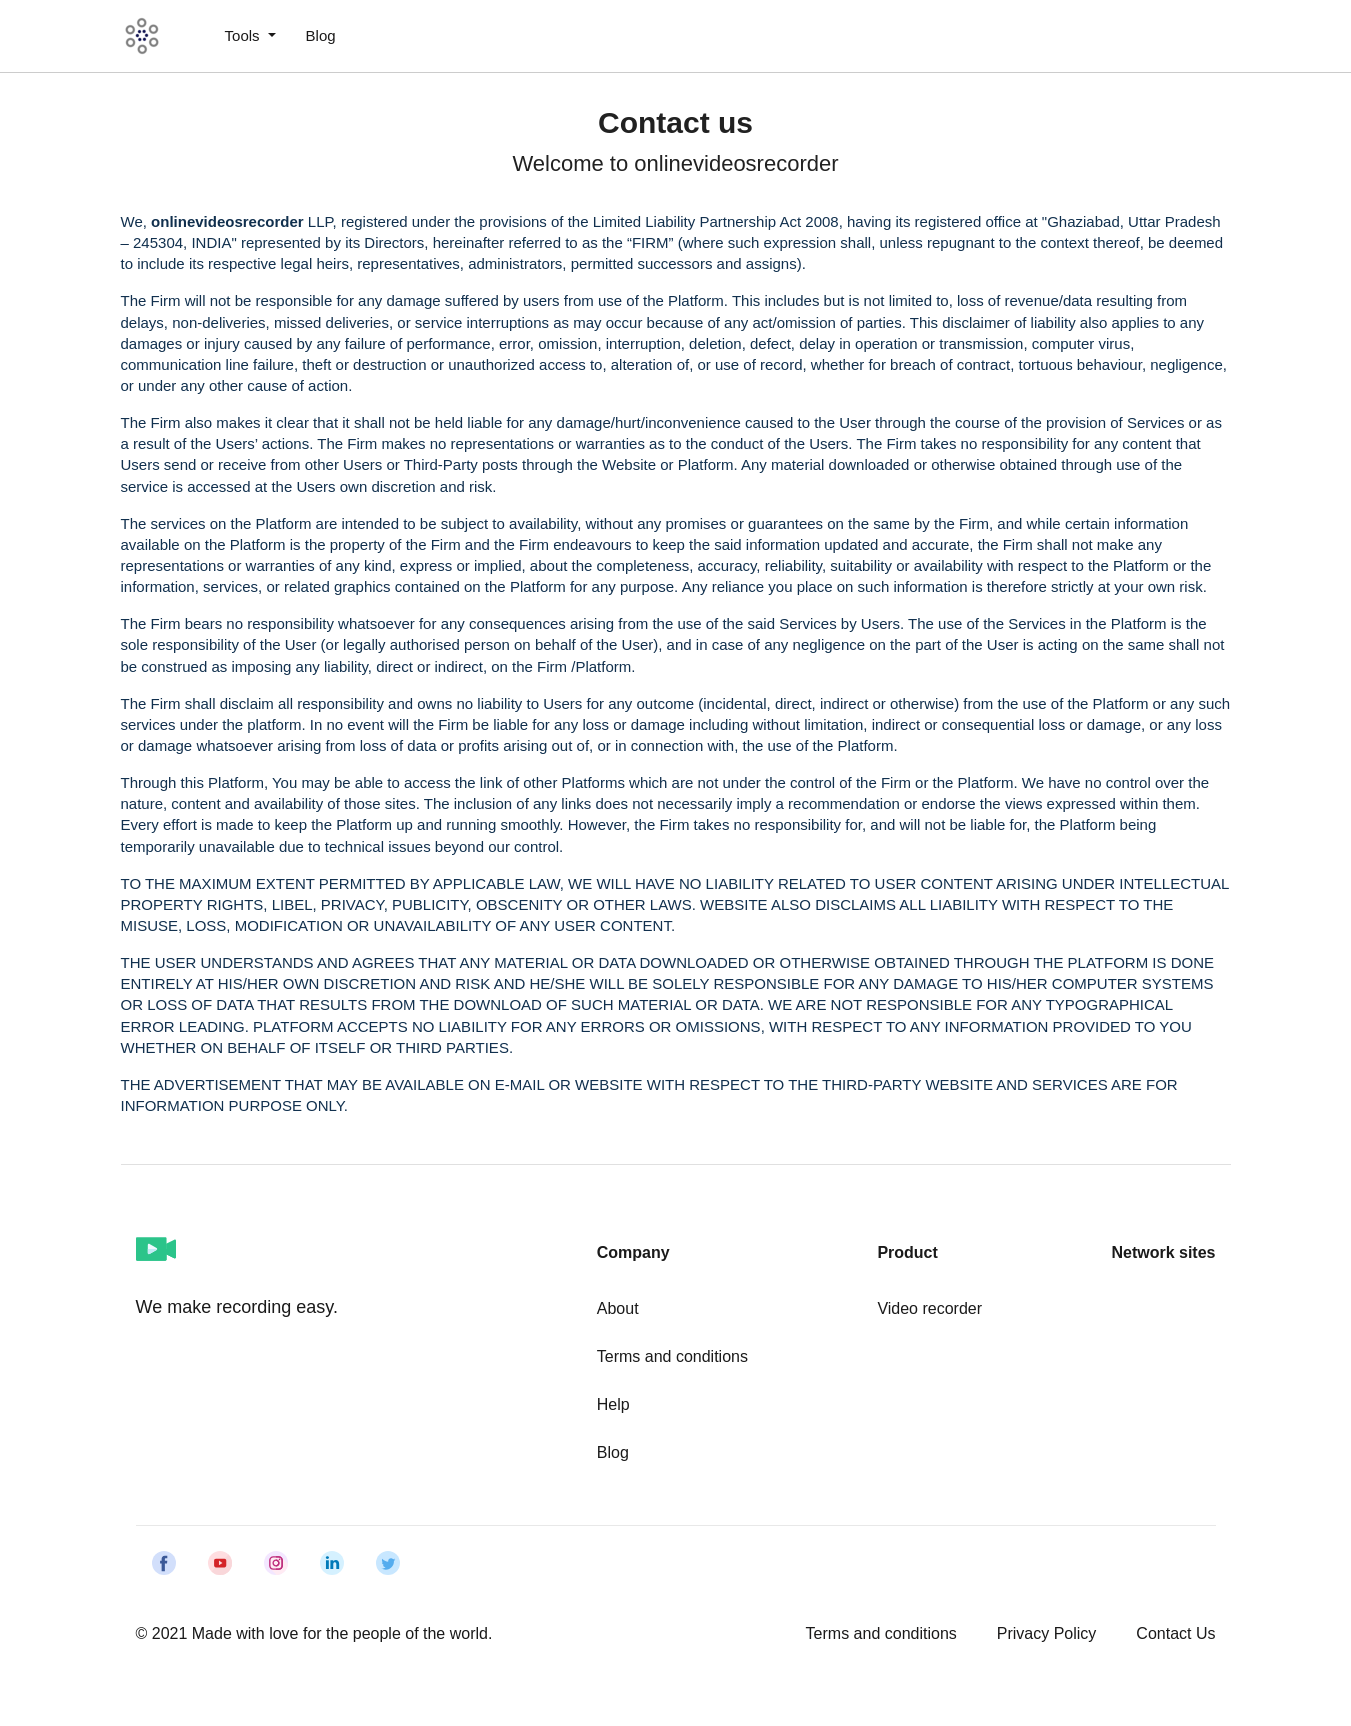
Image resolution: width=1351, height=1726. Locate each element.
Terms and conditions (672, 1356)
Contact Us (1175, 1633)
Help (613, 1404)
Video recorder (929, 1308)
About (618, 1308)
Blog (321, 35)
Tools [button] (244, 35)
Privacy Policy (1047, 1633)
